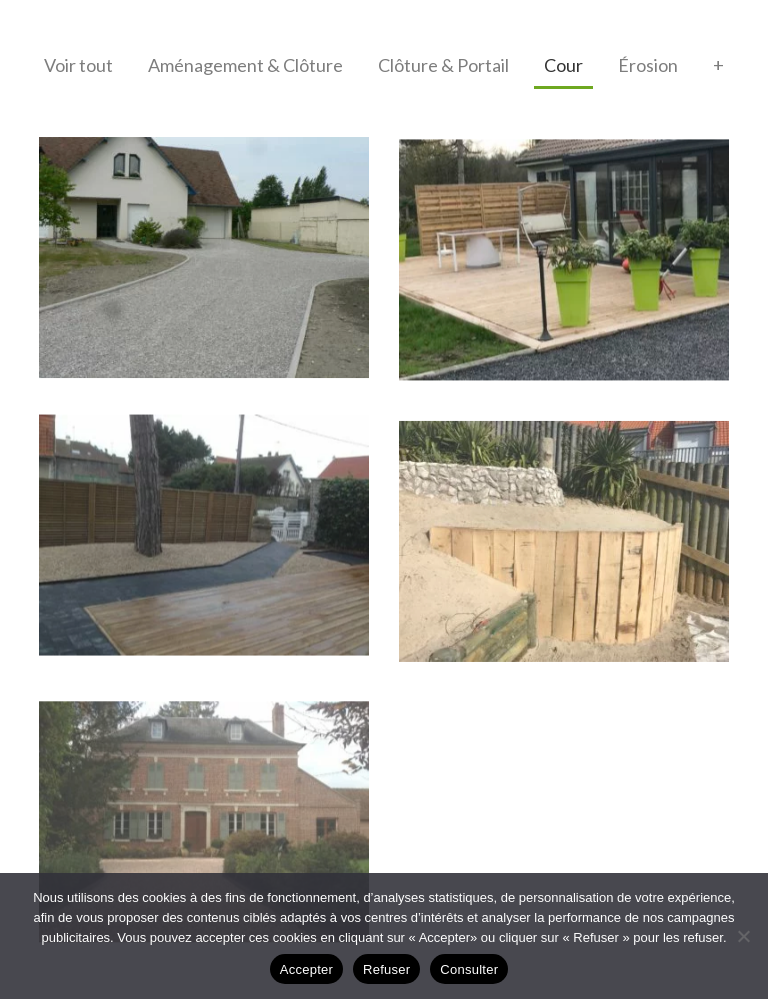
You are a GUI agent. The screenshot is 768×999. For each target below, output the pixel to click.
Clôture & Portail (443, 65)
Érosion (648, 65)
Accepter (306, 969)
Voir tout (78, 65)
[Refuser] (743, 936)
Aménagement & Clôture (245, 65)
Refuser (386, 969)
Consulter (469, 969)
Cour (563, 65)
